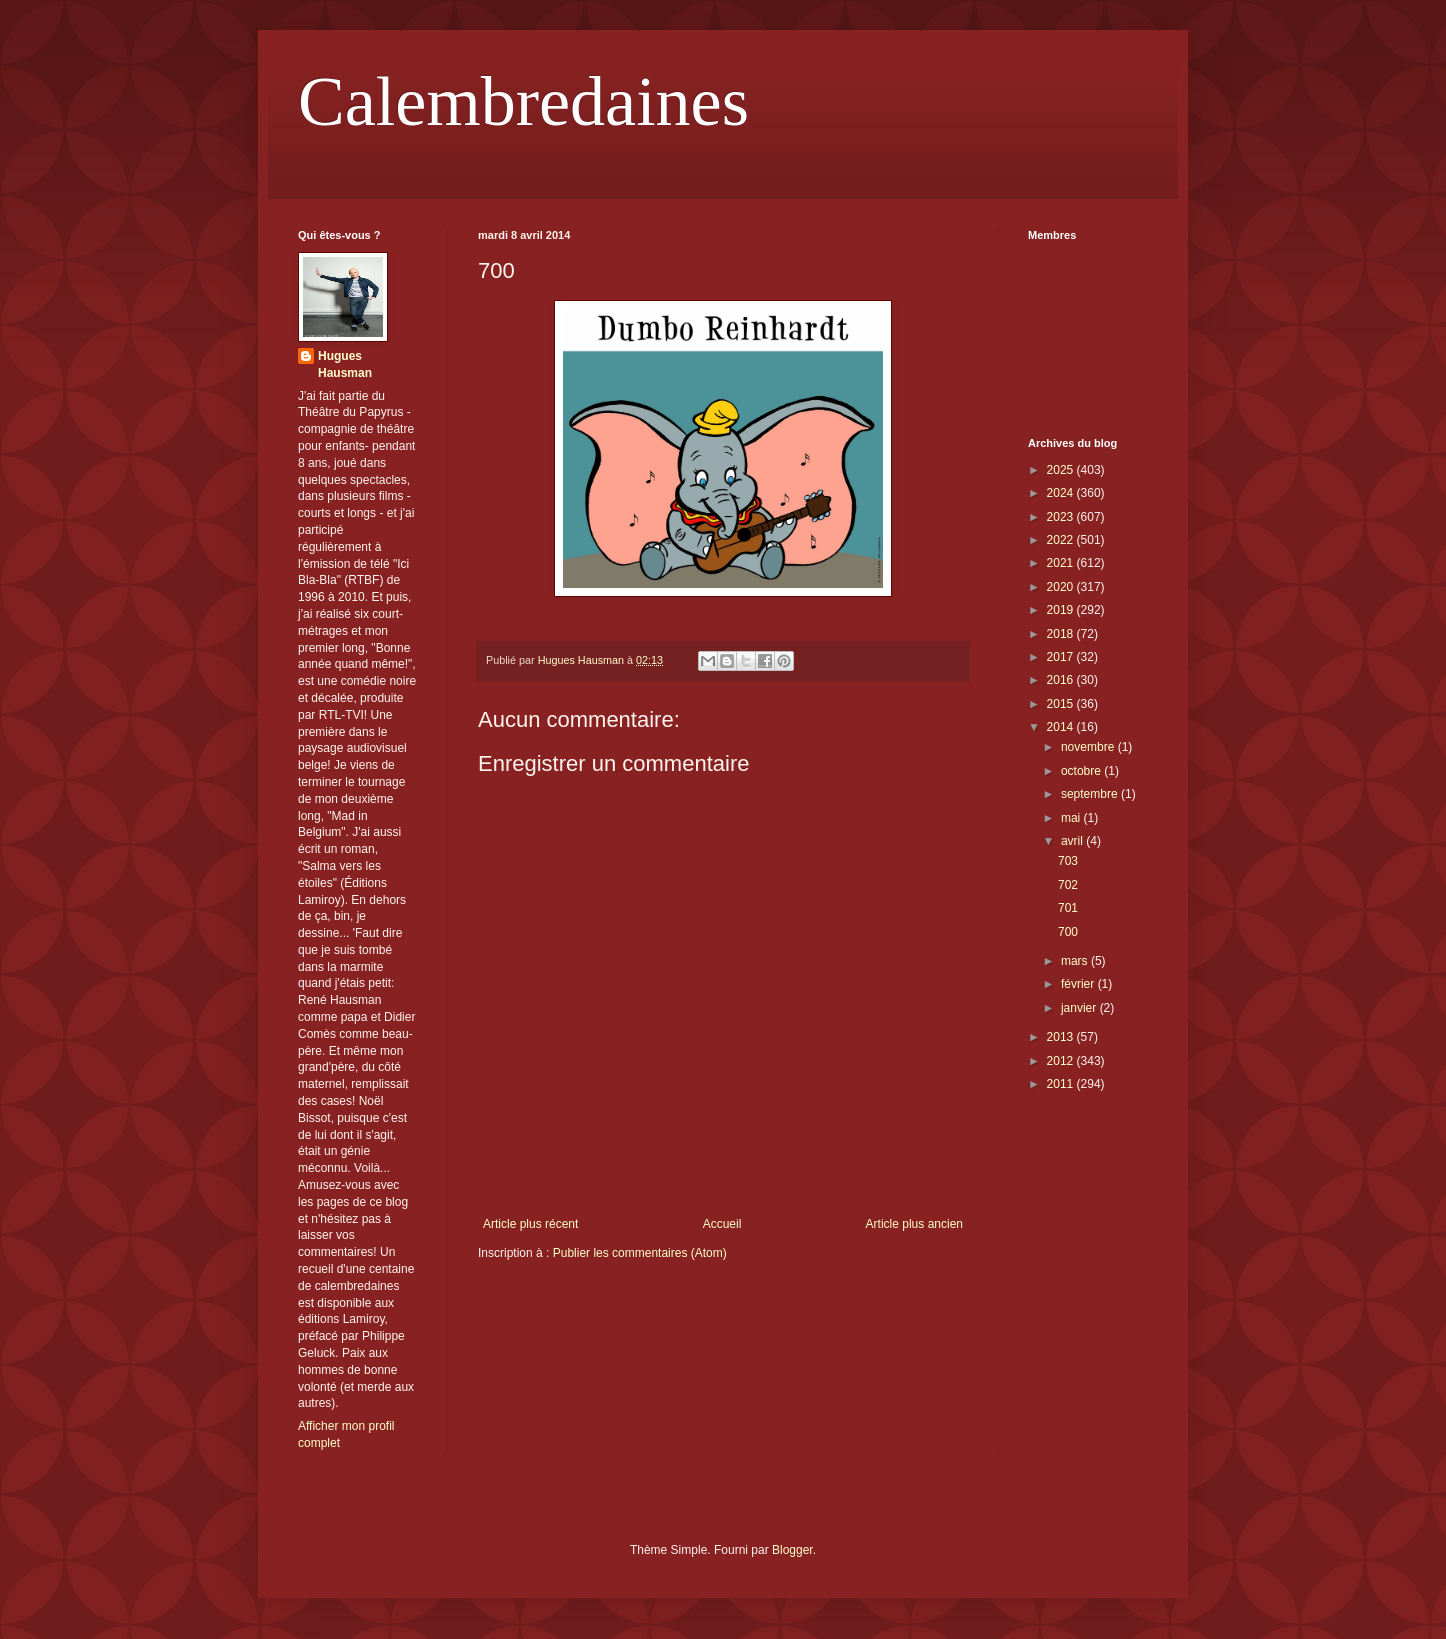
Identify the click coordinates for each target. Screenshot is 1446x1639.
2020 (1062, 587)
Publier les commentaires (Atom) (640, 1253)
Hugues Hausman (345, 364)
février (1079, 984)
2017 (1062, 657)
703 (1068, 861)
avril (1073, 841)
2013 (1062, 1037)
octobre (1082, 771)
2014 (1062, 727)
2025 (1062, 470)
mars (1076, 961)
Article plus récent (530, 1224)
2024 (1062, 493)
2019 (1062, 610)
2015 (1062, 704)
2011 (1062, 1084)
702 (1068, 885)
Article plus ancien (914, 1224)
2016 (1062, 680)
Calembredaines (523, 101)
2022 (1062, 540)
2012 (1062, 1061)
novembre (1089, 747)
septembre (1091, 794)
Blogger (792, 1550)
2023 (1062, 517)
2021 (1062, 563)
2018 (1062, 634)
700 (1068, 932)
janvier (1080, 1008)
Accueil (722, 1224)
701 (1068, 908)
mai (1072, 818)
